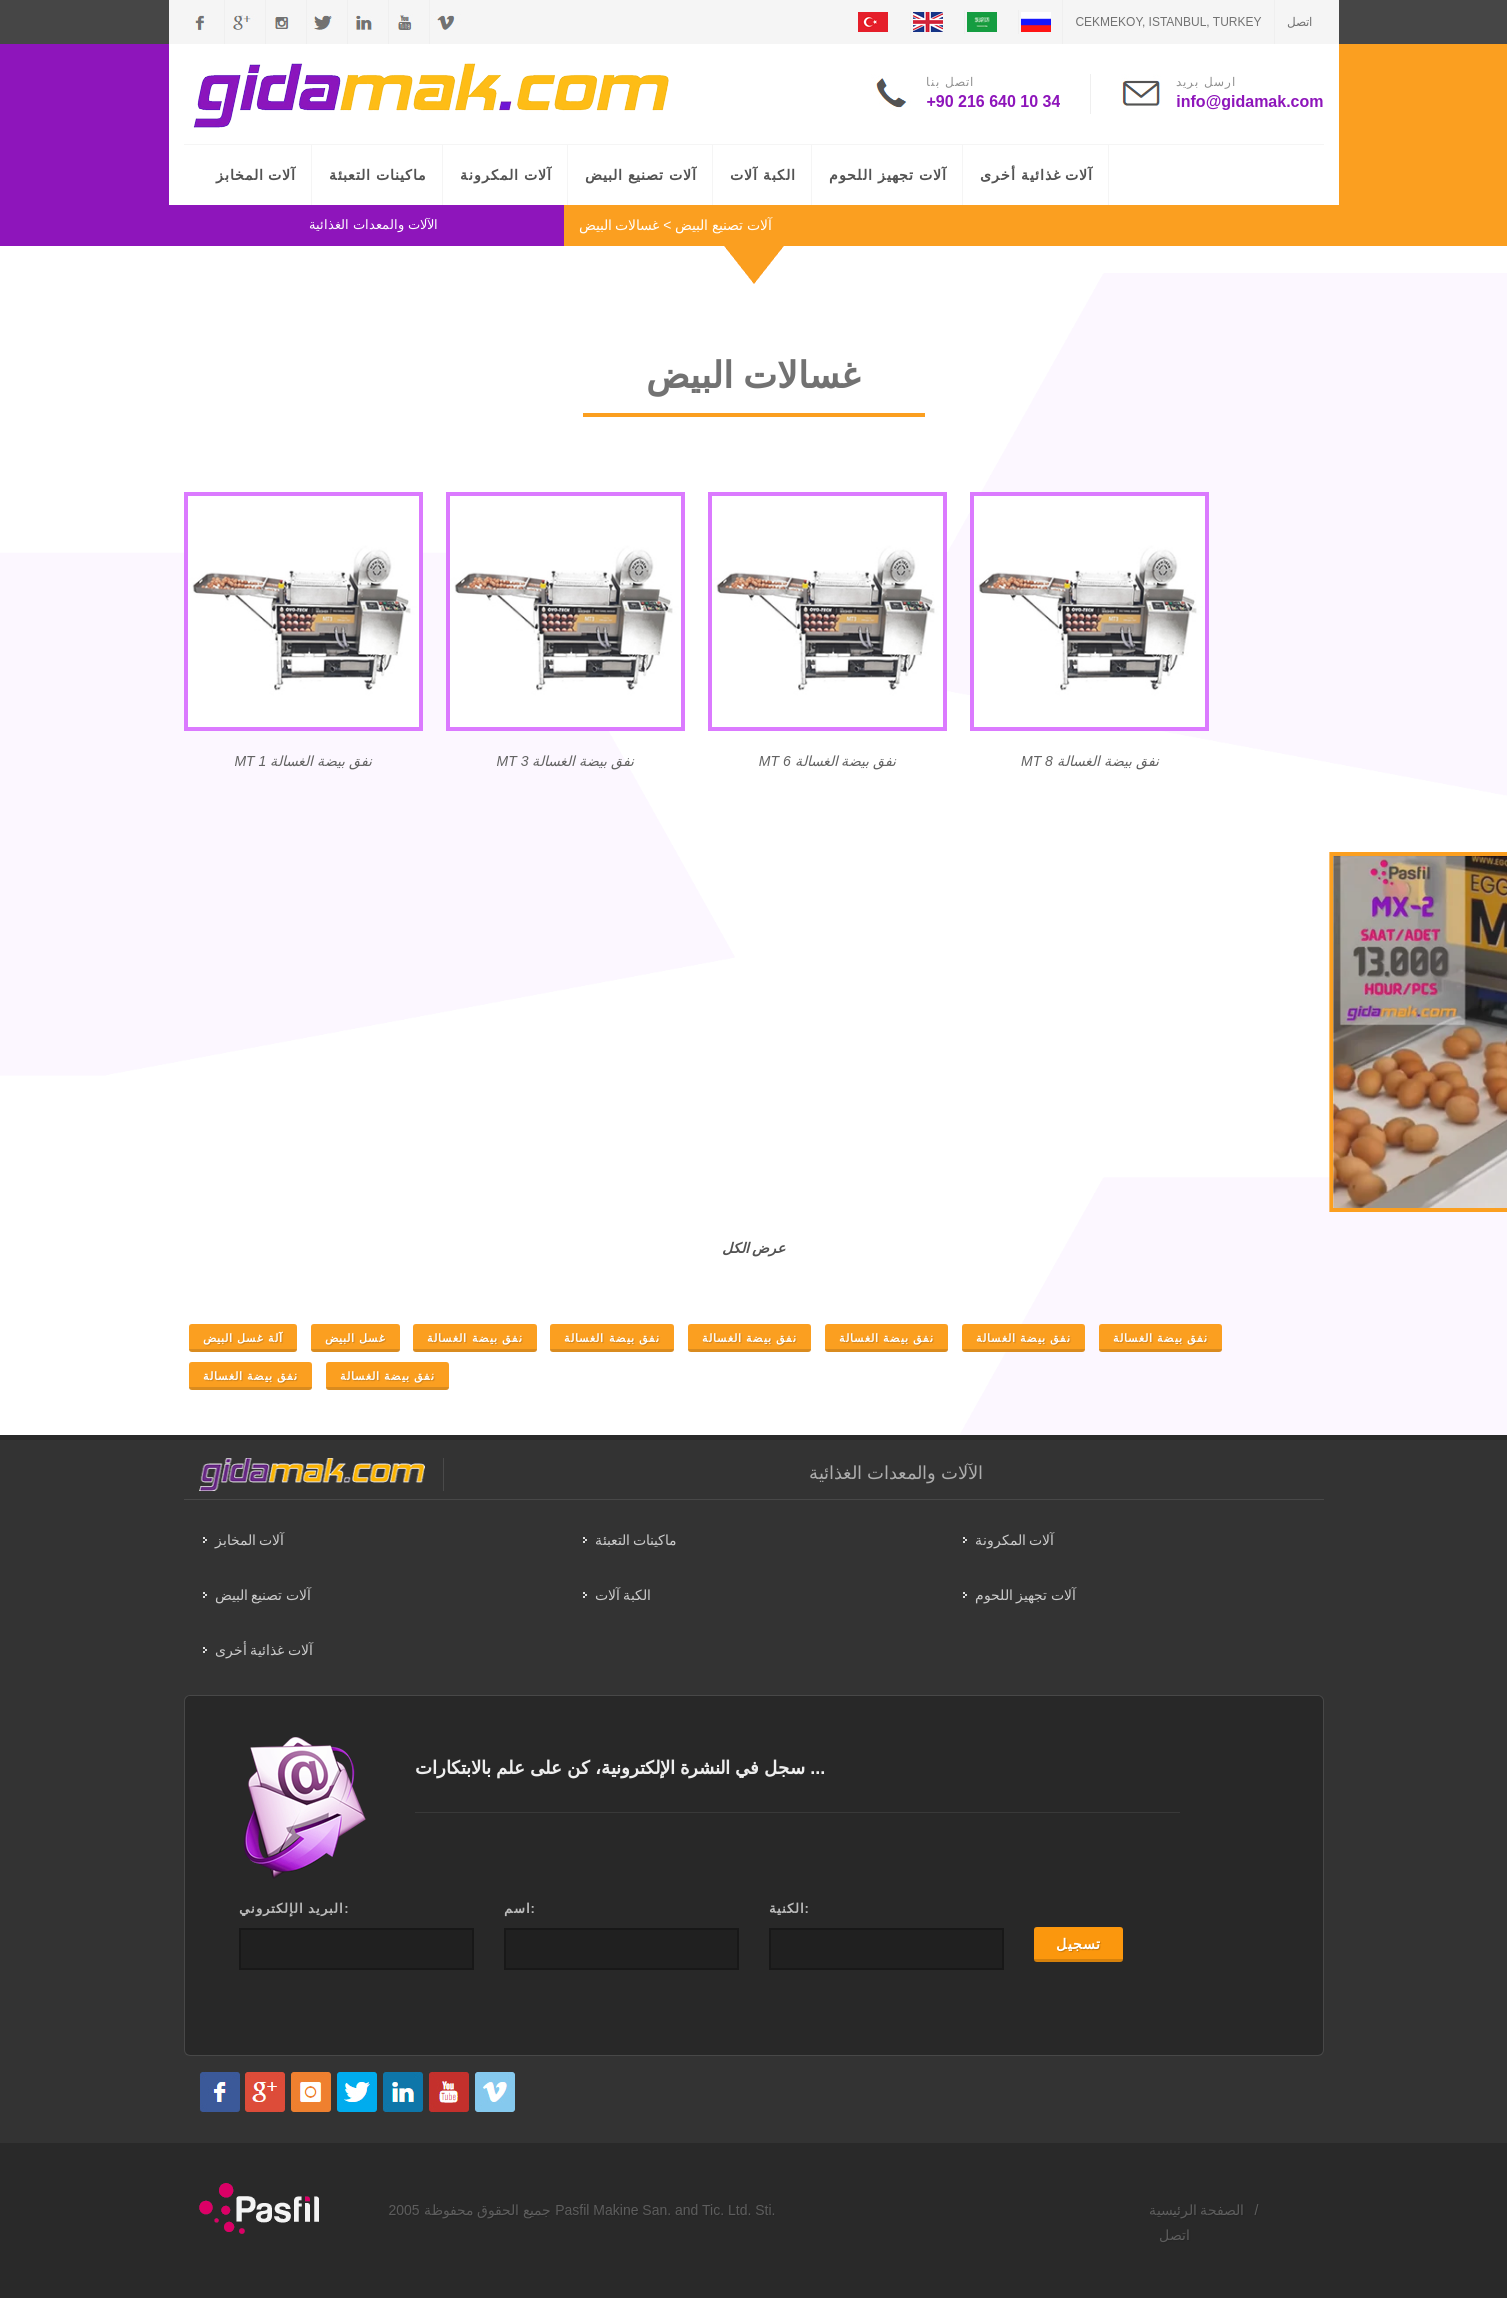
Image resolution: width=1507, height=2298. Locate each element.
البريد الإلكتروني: (294, 1908)
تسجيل (1078, 1944)
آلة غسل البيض (243, 1338)
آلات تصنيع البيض (641, 175)
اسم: (520, 1908)
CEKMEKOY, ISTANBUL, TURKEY (1168, 22)
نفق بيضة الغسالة (474, 1338)
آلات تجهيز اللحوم (888, 175)
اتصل (1299, 22)
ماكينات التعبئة (378, 175)
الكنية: (789, 1908)
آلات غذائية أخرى (1037, 175)
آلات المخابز (256, 175)
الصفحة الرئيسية (1197, 2210)
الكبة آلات (763, 175)
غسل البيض (355, 1338)
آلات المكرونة (506, 175)
